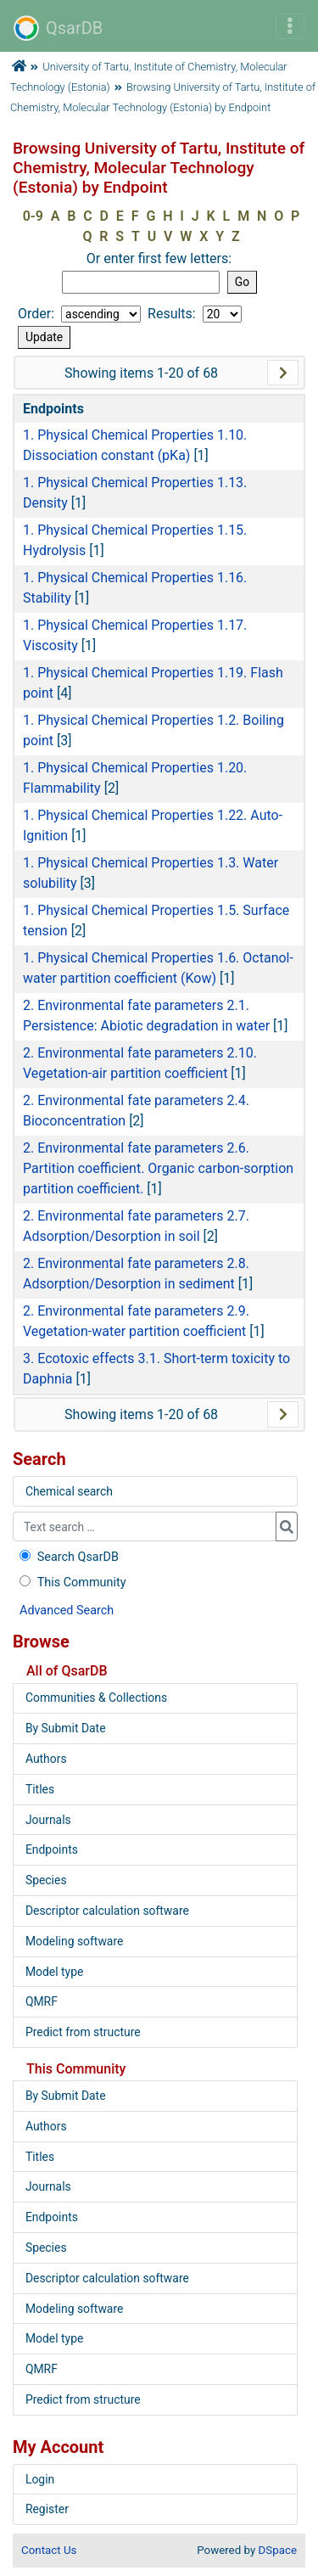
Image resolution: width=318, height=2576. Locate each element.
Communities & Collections (96, 1697)
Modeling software (74, 1941)
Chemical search (69, 1491)
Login (39, 2479)
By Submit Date (65, 1728)
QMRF (41, 2001)
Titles (39, 1789)
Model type (54, 1971)
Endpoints (51, 1849)
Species (46, 1880)
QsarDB (58, 28)
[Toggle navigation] (290, 26)
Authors (46, 1758)
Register (47, 2509)
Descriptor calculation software (107, 1910)
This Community (71, 1582)
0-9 (33, 216)
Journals (48, 1820)
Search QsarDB (67, 1557)
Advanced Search (67, 1610)
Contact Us (48, 2550)
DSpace (278, 2550)
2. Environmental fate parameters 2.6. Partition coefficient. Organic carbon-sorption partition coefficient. (158, 1168)
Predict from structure (83, 2032)
